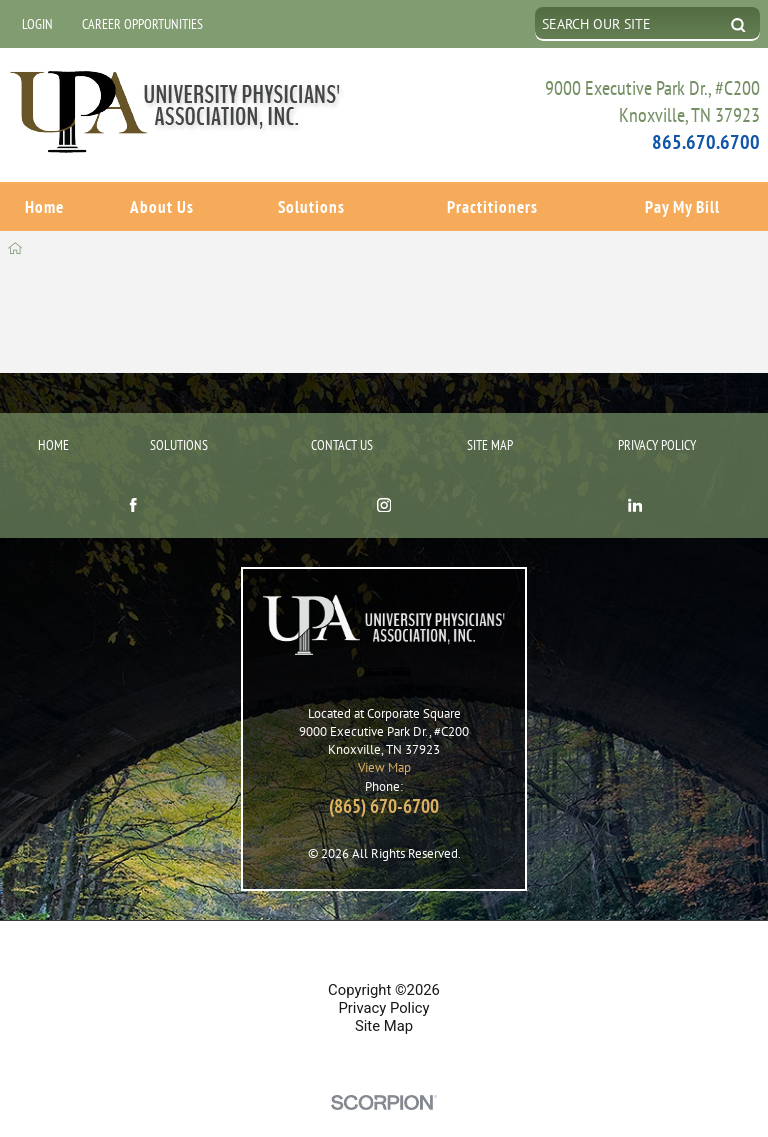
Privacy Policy (657, 411)
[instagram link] (384, 474)
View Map (384, 735)
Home (44, 205)
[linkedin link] (635, 474)
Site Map (490, 411)
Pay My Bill (682, 205)
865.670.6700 (706, 141)
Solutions (311, 205)
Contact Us (342, 411)
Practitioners (492, 205)
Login (37, 23)
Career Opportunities (142, 23)
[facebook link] (133, 474)
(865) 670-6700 (384, 772)
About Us (162, 205)
